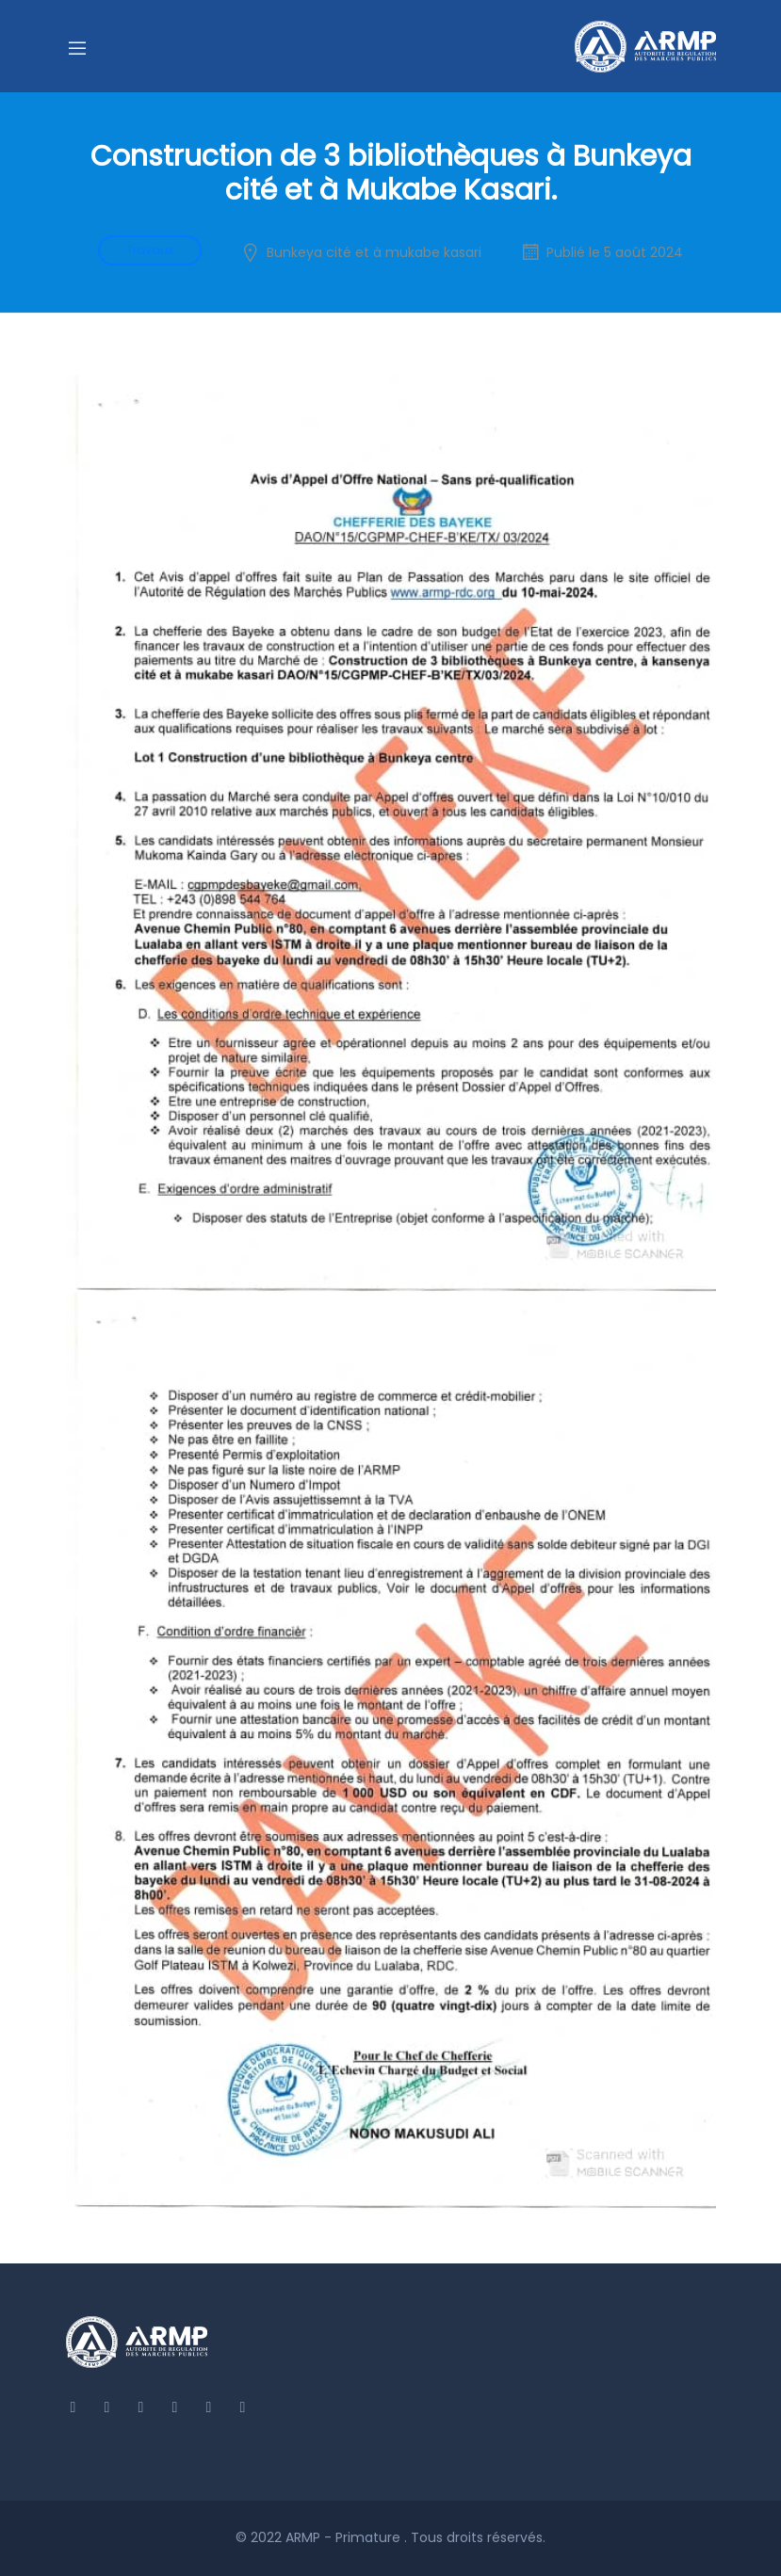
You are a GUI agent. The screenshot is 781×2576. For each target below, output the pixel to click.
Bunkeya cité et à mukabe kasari (374, 252)
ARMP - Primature (344, 2537)
